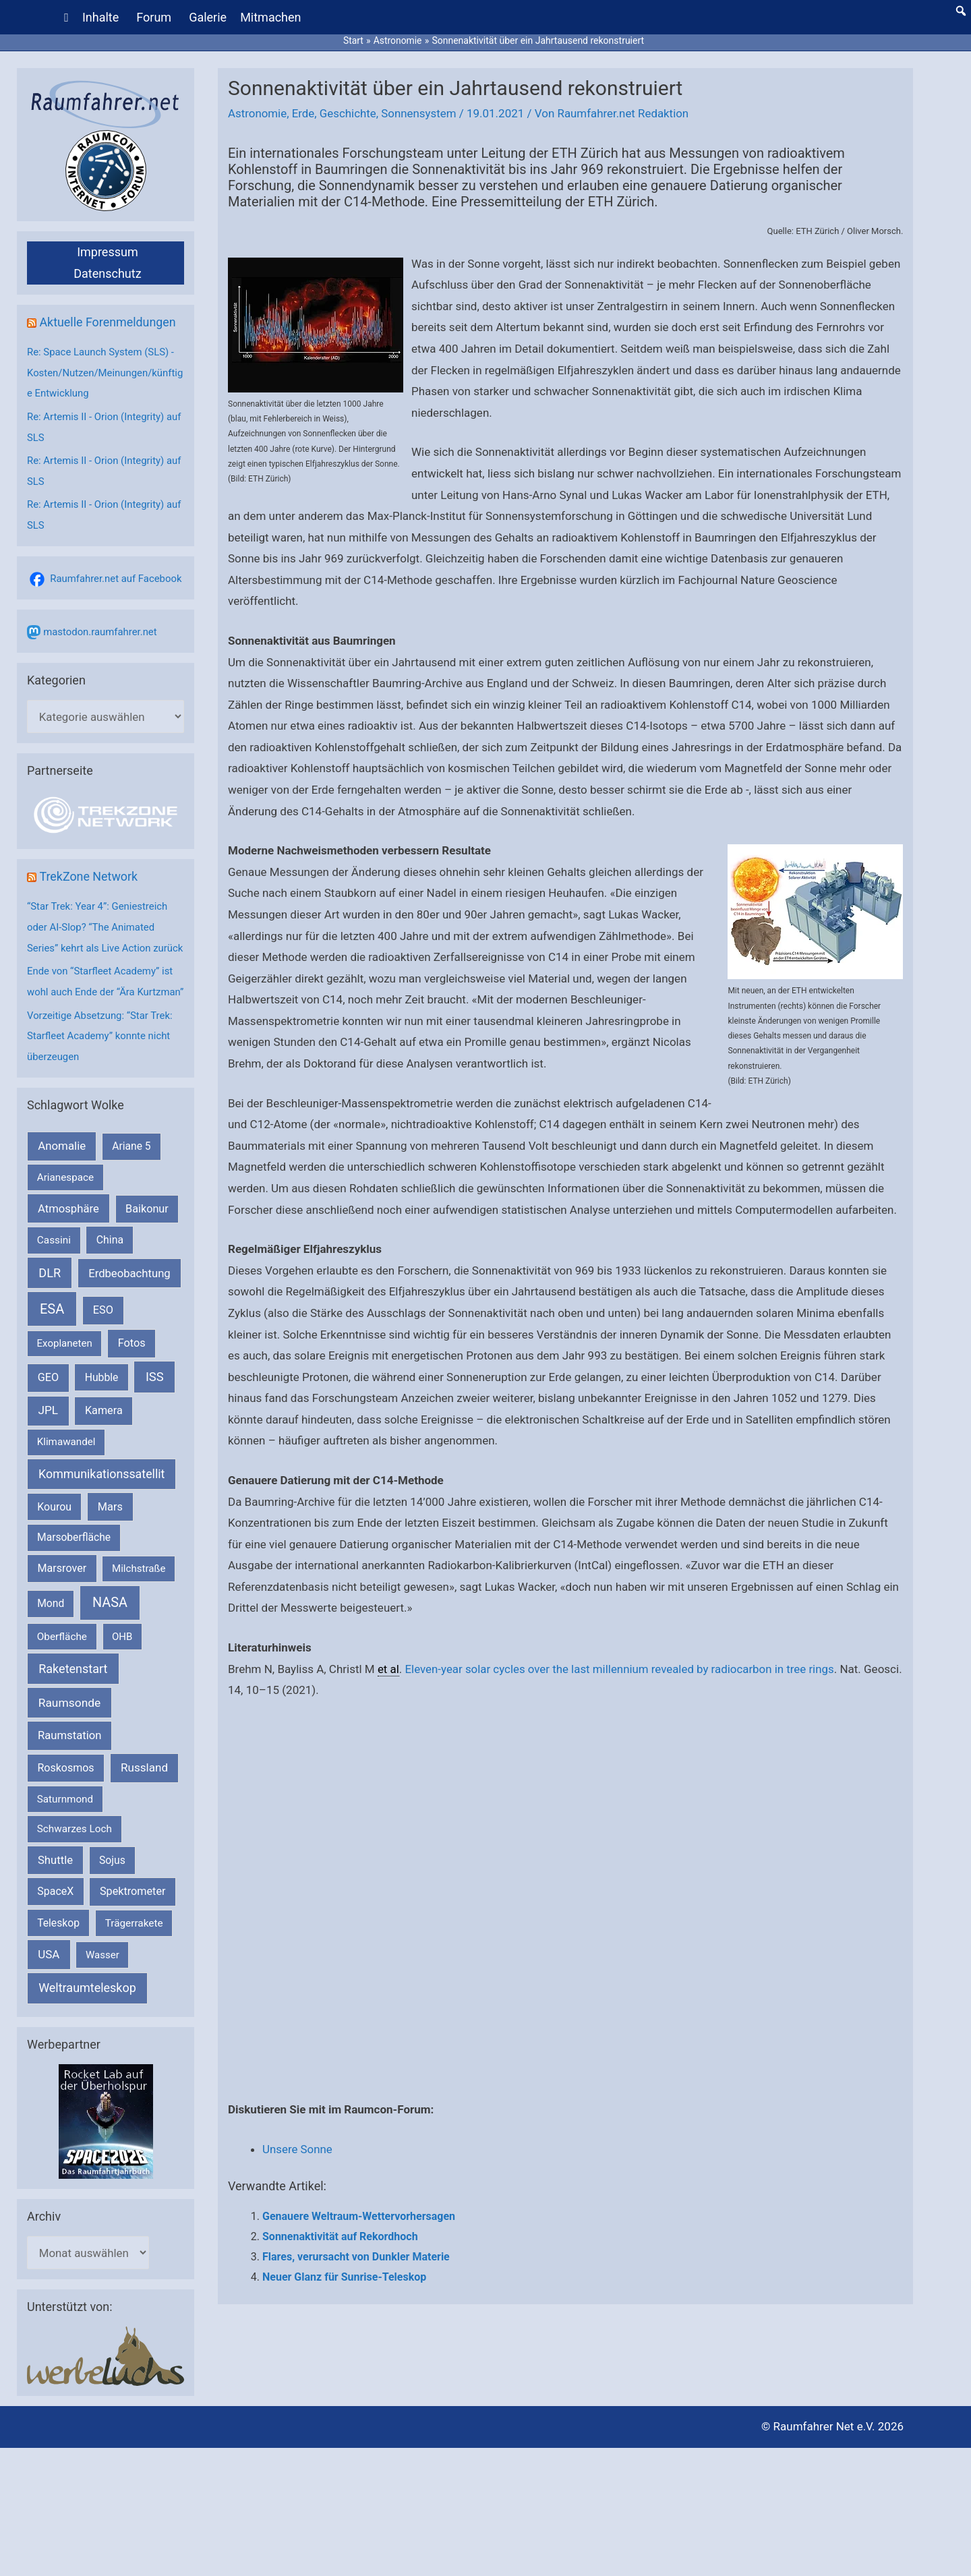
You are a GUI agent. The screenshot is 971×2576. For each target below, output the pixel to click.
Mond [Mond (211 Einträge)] (50, 1633)
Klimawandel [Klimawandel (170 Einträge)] (66, 1472)
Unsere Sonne (297, 2148)
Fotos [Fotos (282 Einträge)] (132, 1373)
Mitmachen (271, 16)
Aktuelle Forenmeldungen (108, 320)
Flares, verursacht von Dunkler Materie (356, 2254)
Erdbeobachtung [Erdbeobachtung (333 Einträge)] (129, 1303)
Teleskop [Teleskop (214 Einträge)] (58, 1952)
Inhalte (100, 16)
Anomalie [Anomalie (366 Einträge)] (62, 1176)
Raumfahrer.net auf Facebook (116, 572)
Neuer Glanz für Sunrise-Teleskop (344, 2274)
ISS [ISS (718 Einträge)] (155, 1406)
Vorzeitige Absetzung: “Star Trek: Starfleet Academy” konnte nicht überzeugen (100, 1067)
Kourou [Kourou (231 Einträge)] (54, 1536)
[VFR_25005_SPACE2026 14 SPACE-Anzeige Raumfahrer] (106, 2150)
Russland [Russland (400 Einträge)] (144, 1798)
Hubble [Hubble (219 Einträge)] (102, 1407)
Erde (303, 112)
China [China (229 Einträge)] (109, 1269)
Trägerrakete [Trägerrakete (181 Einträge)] (134, 1953)
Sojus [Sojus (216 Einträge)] (112, 1889)
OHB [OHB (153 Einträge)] (122, 1666)
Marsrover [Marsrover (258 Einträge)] (62, 1598)
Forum (154, 16)
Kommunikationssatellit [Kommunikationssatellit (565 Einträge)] (101, 1503)
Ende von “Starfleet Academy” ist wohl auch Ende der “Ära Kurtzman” (100, 1004)
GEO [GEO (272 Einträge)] (48, 1407)
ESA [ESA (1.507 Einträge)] (52, 1338)
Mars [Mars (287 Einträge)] (110, 1536)
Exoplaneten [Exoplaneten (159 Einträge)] (64, 1374)
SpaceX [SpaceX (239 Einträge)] (55, 1921)
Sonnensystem (420, 112)
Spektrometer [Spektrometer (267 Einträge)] (133, 1921)
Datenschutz (107, 271)
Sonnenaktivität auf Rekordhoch (340, 2235)
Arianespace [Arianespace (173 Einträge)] (65, 1207)
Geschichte (349, 112)
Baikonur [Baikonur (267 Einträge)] (147, 1238)
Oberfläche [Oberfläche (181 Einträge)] (62, 1666)
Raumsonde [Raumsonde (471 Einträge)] (69, 1733)
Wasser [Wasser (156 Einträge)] (102, 1985)
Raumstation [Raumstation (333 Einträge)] (69, 1765)
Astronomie (257, 112)
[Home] (67, 17)
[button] (961, 10)
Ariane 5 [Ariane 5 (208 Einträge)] (131, 1176)
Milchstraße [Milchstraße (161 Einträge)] (138, 1599)
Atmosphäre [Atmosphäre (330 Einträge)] (68, 1238)
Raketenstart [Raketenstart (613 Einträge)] (72, 1699)
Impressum (107, 250)
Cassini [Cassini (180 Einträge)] (54, 1270)
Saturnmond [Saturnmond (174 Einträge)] (65, 1829)
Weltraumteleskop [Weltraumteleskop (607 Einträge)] (87, 2017)
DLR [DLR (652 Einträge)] (49, 1302)
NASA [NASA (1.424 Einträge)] (109, 1633)
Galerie (208, 16)
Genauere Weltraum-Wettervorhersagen (358, 2214)
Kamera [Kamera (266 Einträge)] (104, 1440)
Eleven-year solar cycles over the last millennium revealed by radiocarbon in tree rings (621, 1667)
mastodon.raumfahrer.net (100, 625)
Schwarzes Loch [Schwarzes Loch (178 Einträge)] (74, 1858)
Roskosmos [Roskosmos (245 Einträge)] (65, 1798)
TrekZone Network (88, 870)
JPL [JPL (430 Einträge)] (48, 1440)
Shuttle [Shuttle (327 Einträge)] (55, 1889)
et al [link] (388, 1667)
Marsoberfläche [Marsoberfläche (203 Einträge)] (74, 1567)
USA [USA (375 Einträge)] (48, 1984)
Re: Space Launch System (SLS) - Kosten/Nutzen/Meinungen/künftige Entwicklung (103, 370)
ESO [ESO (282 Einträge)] (103, 1339)
